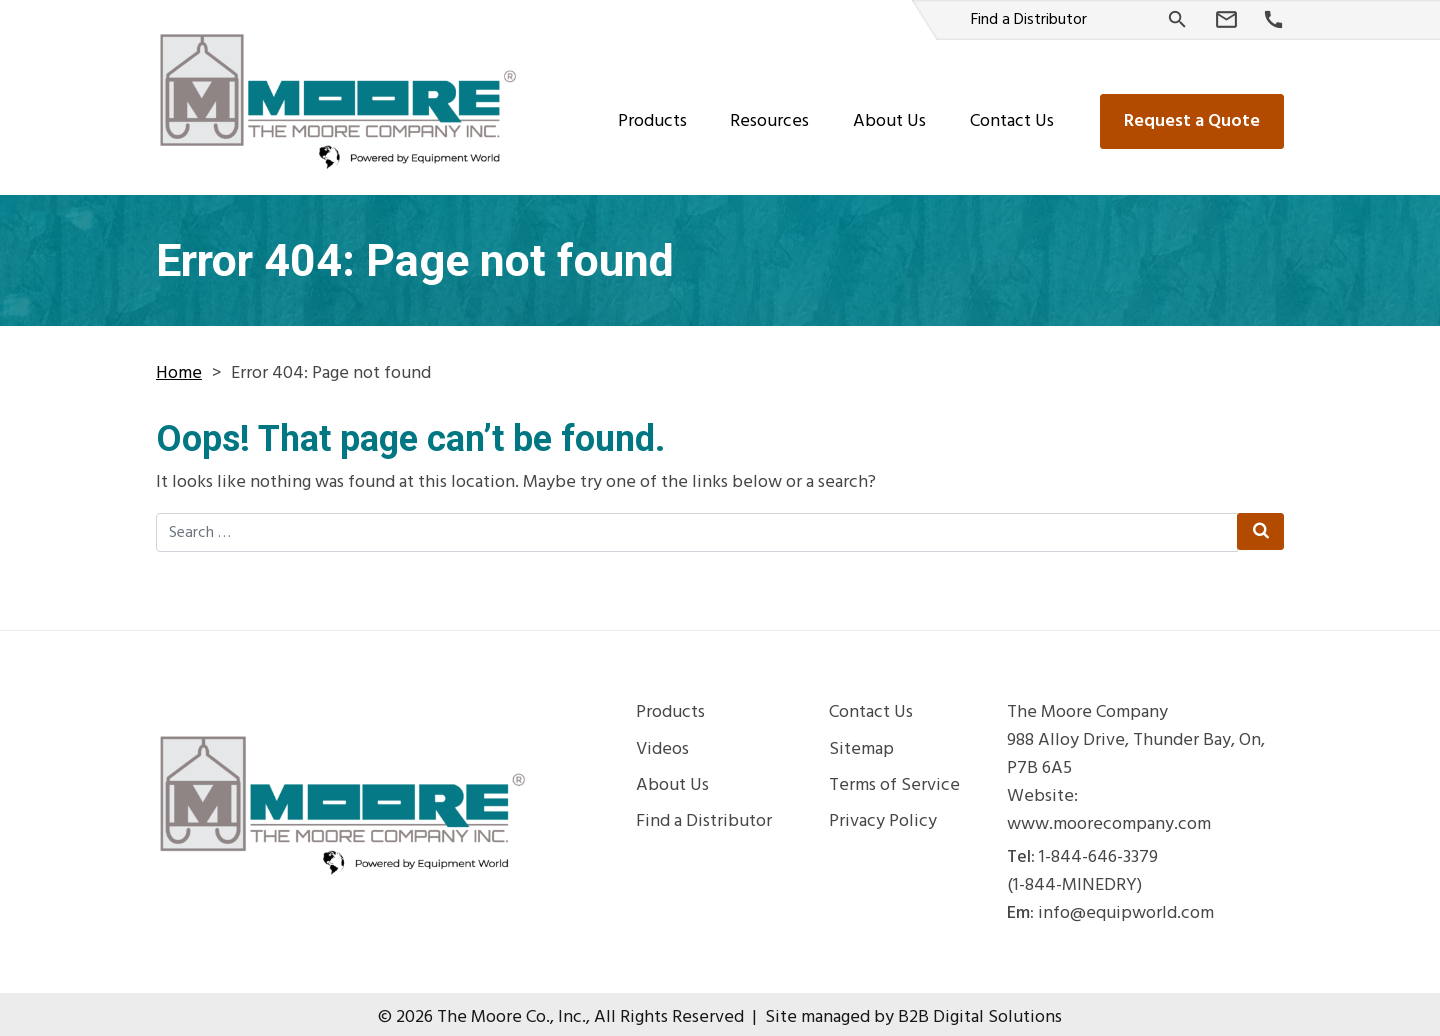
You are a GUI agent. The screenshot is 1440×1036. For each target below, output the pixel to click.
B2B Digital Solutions (980, 1010)
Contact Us (1012, 114)
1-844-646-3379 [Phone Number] (1098, 851)
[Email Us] (1226, 20)
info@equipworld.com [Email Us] (1126, 907)
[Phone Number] (1273, 20)
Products (652, 114)
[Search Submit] (1259, 525)
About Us (889, 114)
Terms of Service (894, 779)
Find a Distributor (1029, 20)
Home (179, 366)
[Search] (1177, 19)
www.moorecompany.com (1109, 818)
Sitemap (861, 743)
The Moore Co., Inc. (511, 1010)
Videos (662, 743)
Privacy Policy (883, 815)
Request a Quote (1192, 114)
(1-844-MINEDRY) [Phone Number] (1074, 879)
